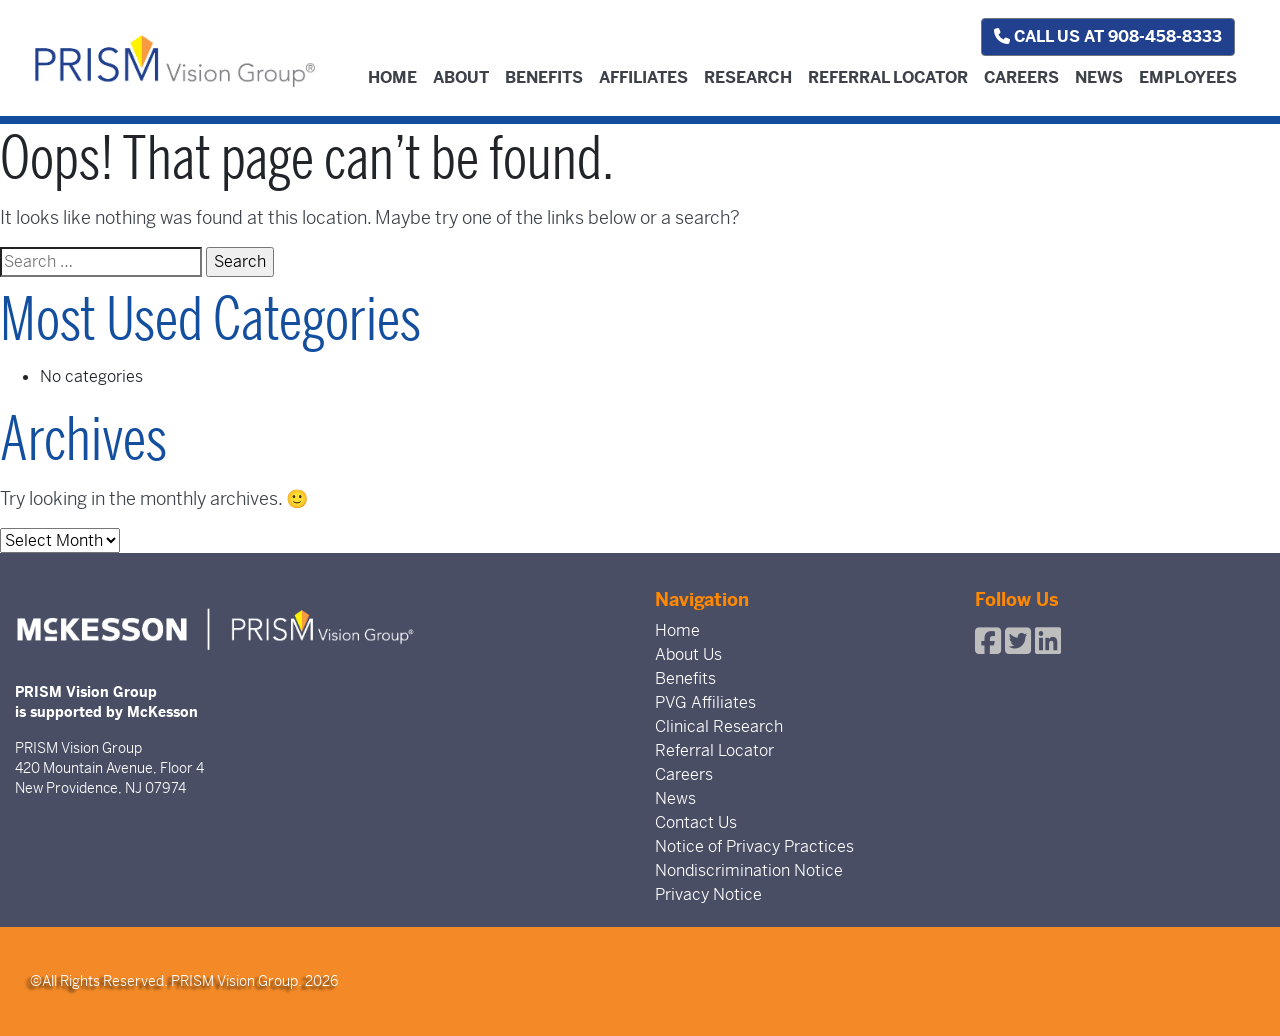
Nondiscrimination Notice (749, 870)
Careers (1021, 77)
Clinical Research (719, 726)
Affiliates (643, 77)
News (1099, 77)
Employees (1188, 77)
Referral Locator (888, 77)
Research (748, 77)
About (461, 77)
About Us (688, 654)
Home (392, 77)
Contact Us (696, 822)
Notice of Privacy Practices (754, 846)
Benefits (544, 77)
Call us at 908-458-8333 (1108, 36)
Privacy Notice (708, 894)
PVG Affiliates (705, 702)
